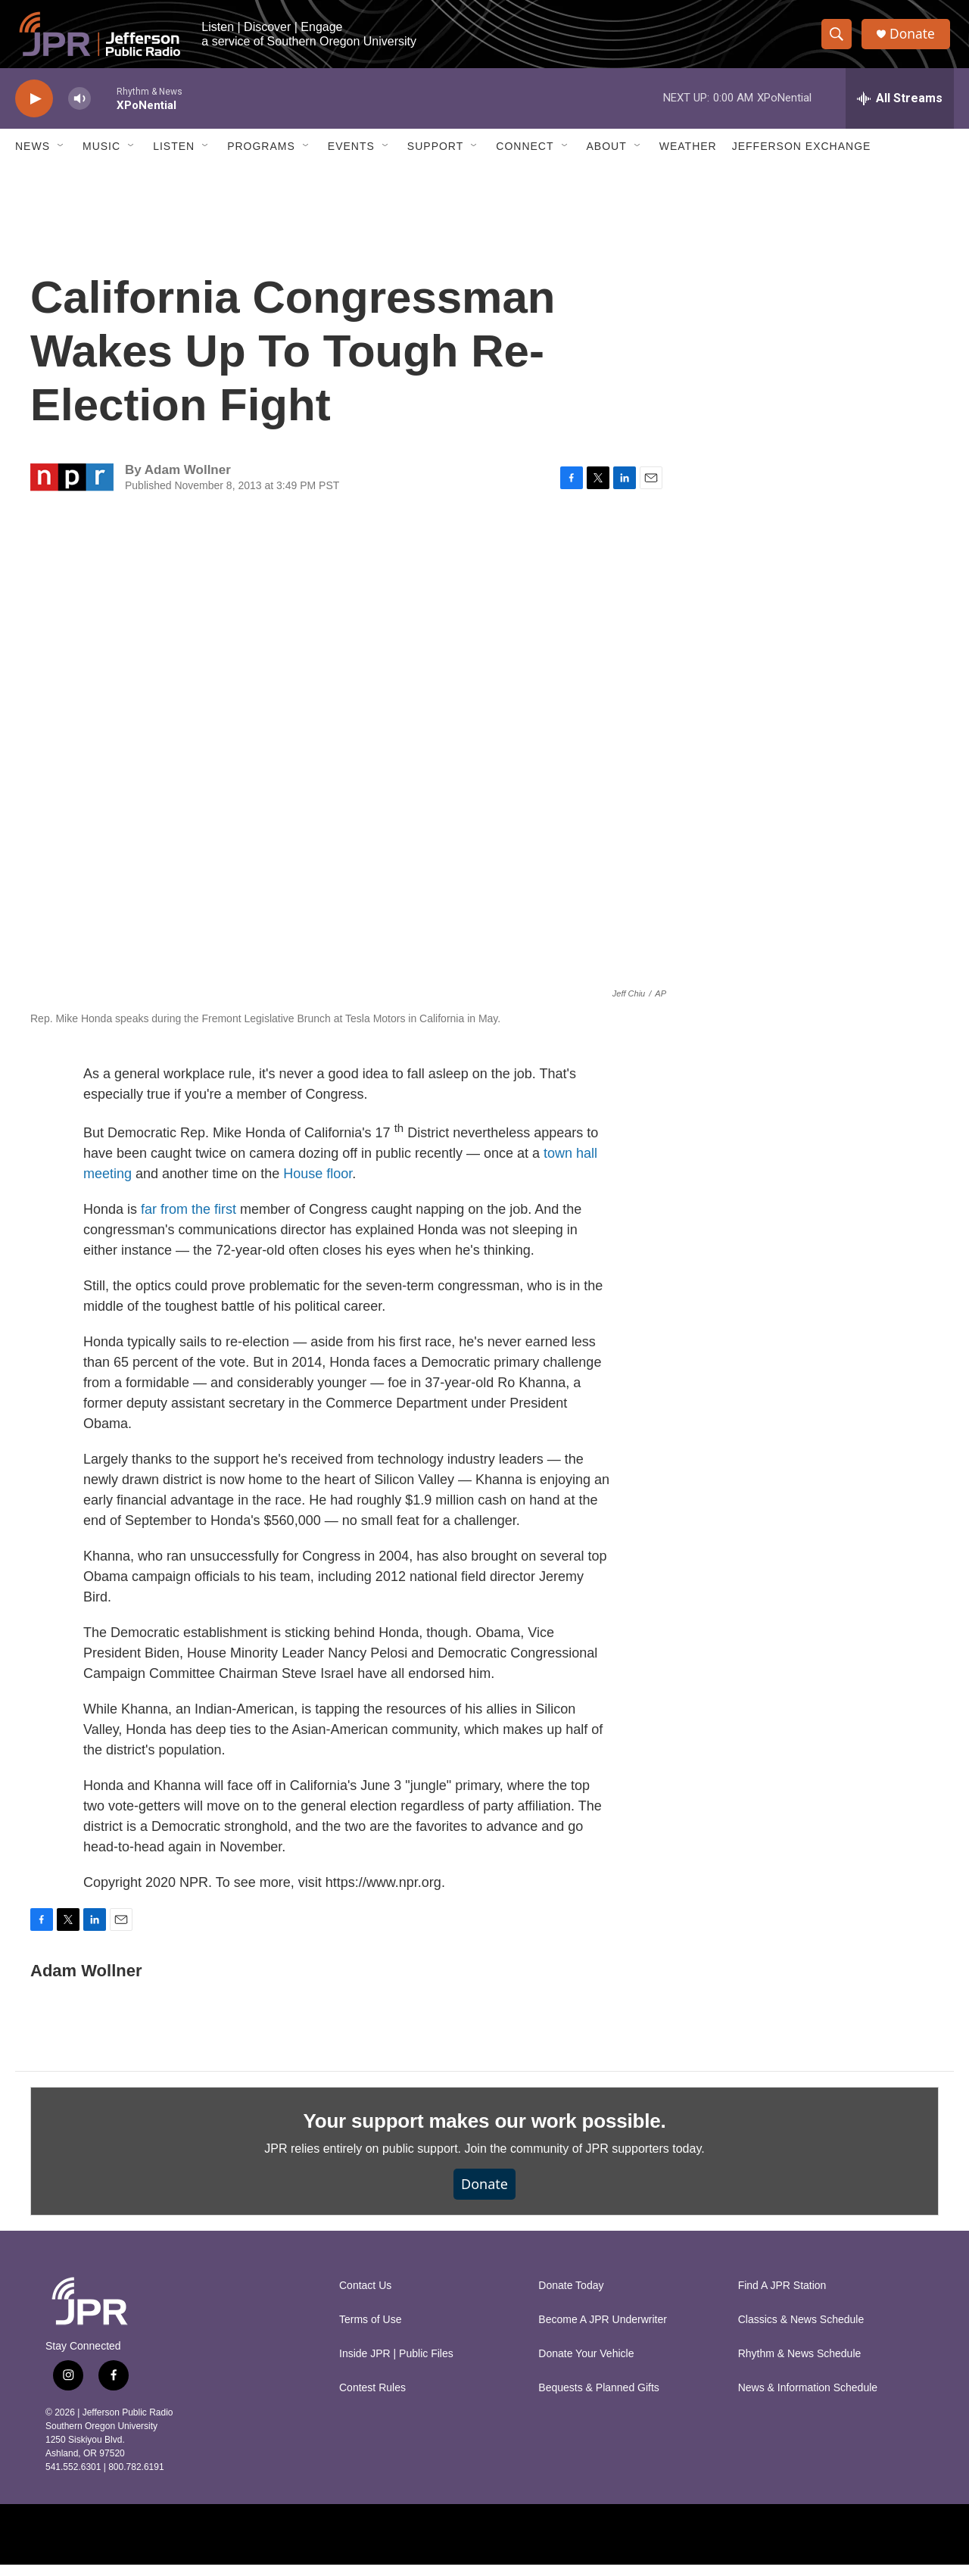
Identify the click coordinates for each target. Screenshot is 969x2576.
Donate (915, 40)
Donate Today (570, 2297)
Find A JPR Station (782, 2297)
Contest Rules (372, 2399)
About (607, 157)
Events (351, 157)
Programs (261, 157)
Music (101, 157)
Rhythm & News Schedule (800, 2365)
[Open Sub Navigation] (61, 157)
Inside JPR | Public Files (396, 2365)
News (32, 157)
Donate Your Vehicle (586, 2365)
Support (435, 157)
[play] (34, 110)
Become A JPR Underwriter (602, 2331)
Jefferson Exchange (801, 157)
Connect (524, 157)
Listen (174, 157)
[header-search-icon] (839, 40)
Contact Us (365, 2297)
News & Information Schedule (807, 2399)
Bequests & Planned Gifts (598, 2399)
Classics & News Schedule (801, 2331)
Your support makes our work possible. (485, 2132)
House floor (317, 1185)
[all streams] (900, 110)
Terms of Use (370, 2331)
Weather (688, 157)
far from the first (188, 1220)
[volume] (79, 110)
